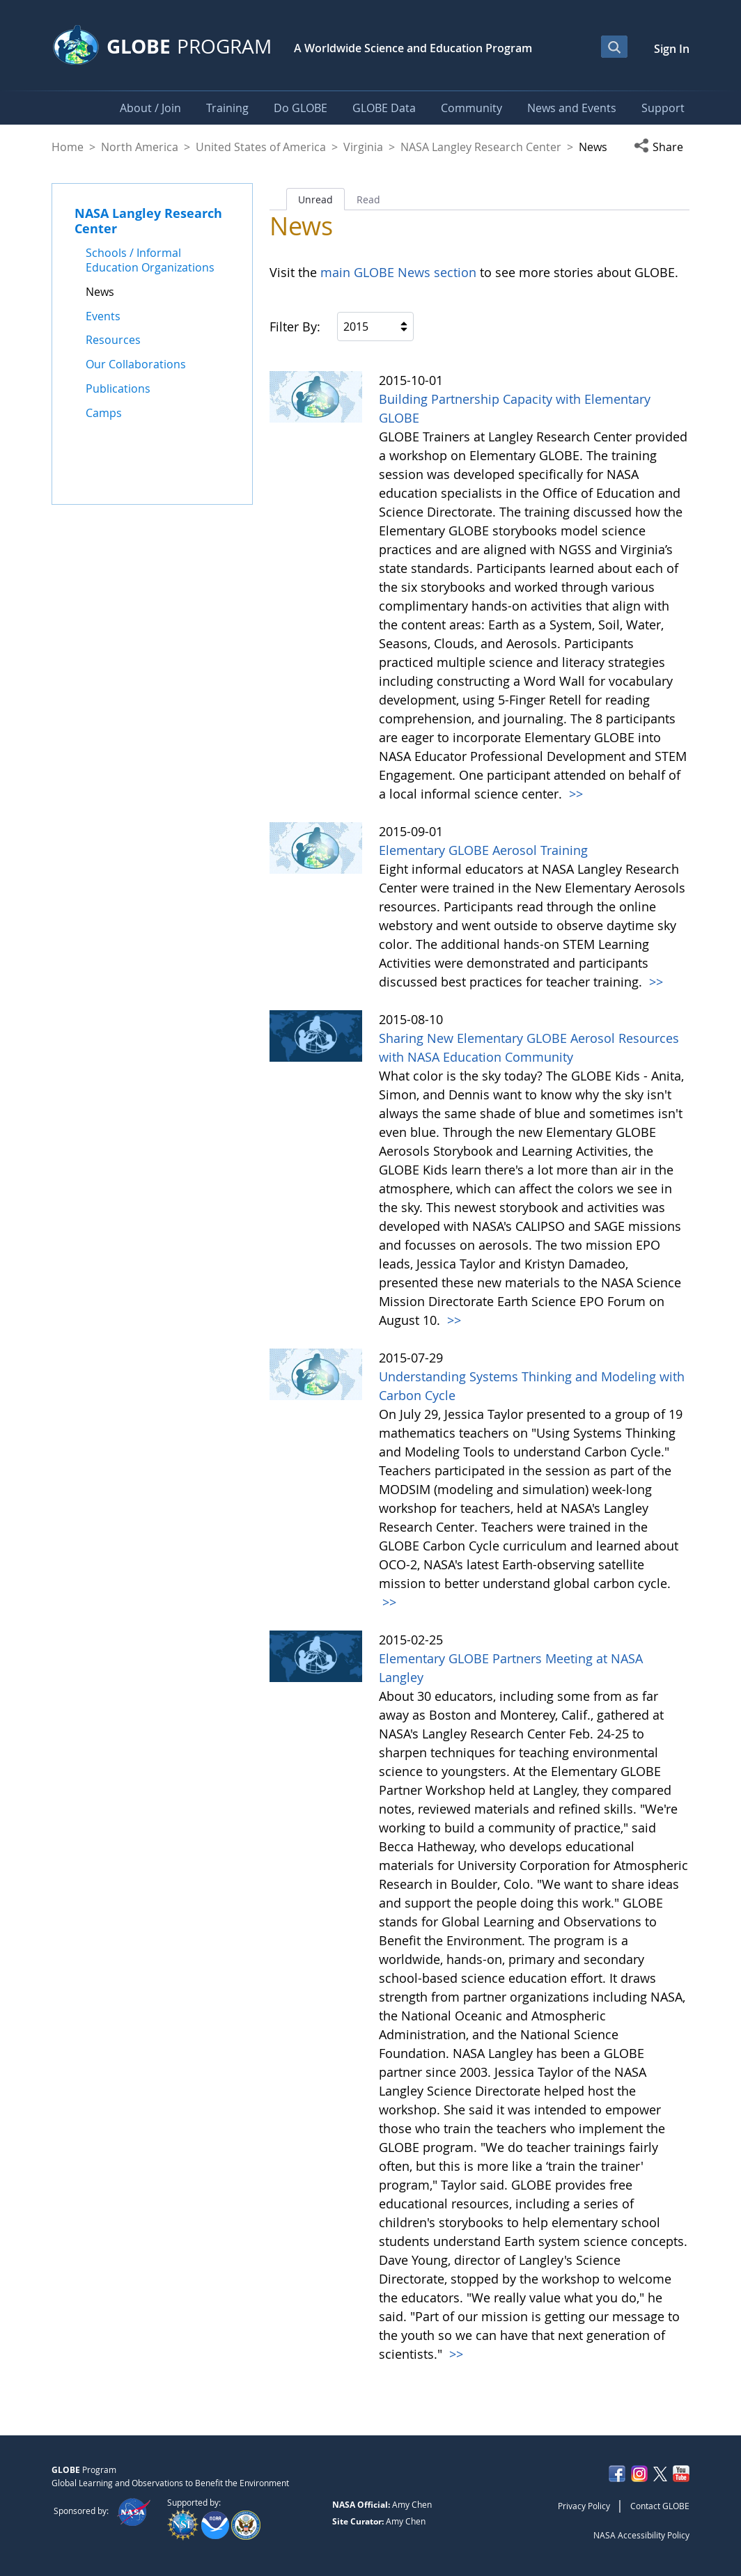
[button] (661, 147)
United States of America (261, 147)
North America (139, 147)
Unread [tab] (315, 199)
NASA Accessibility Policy (641, 2534)
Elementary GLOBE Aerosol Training (483, 850)
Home (68, 147)
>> (574, 793)
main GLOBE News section (396, 272)
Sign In (671, 48)
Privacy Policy (584, 2505)
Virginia (363, 147)
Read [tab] (368, 199)
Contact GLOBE (659, 2505)
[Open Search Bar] (614, 47)
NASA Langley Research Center (480, 147)
